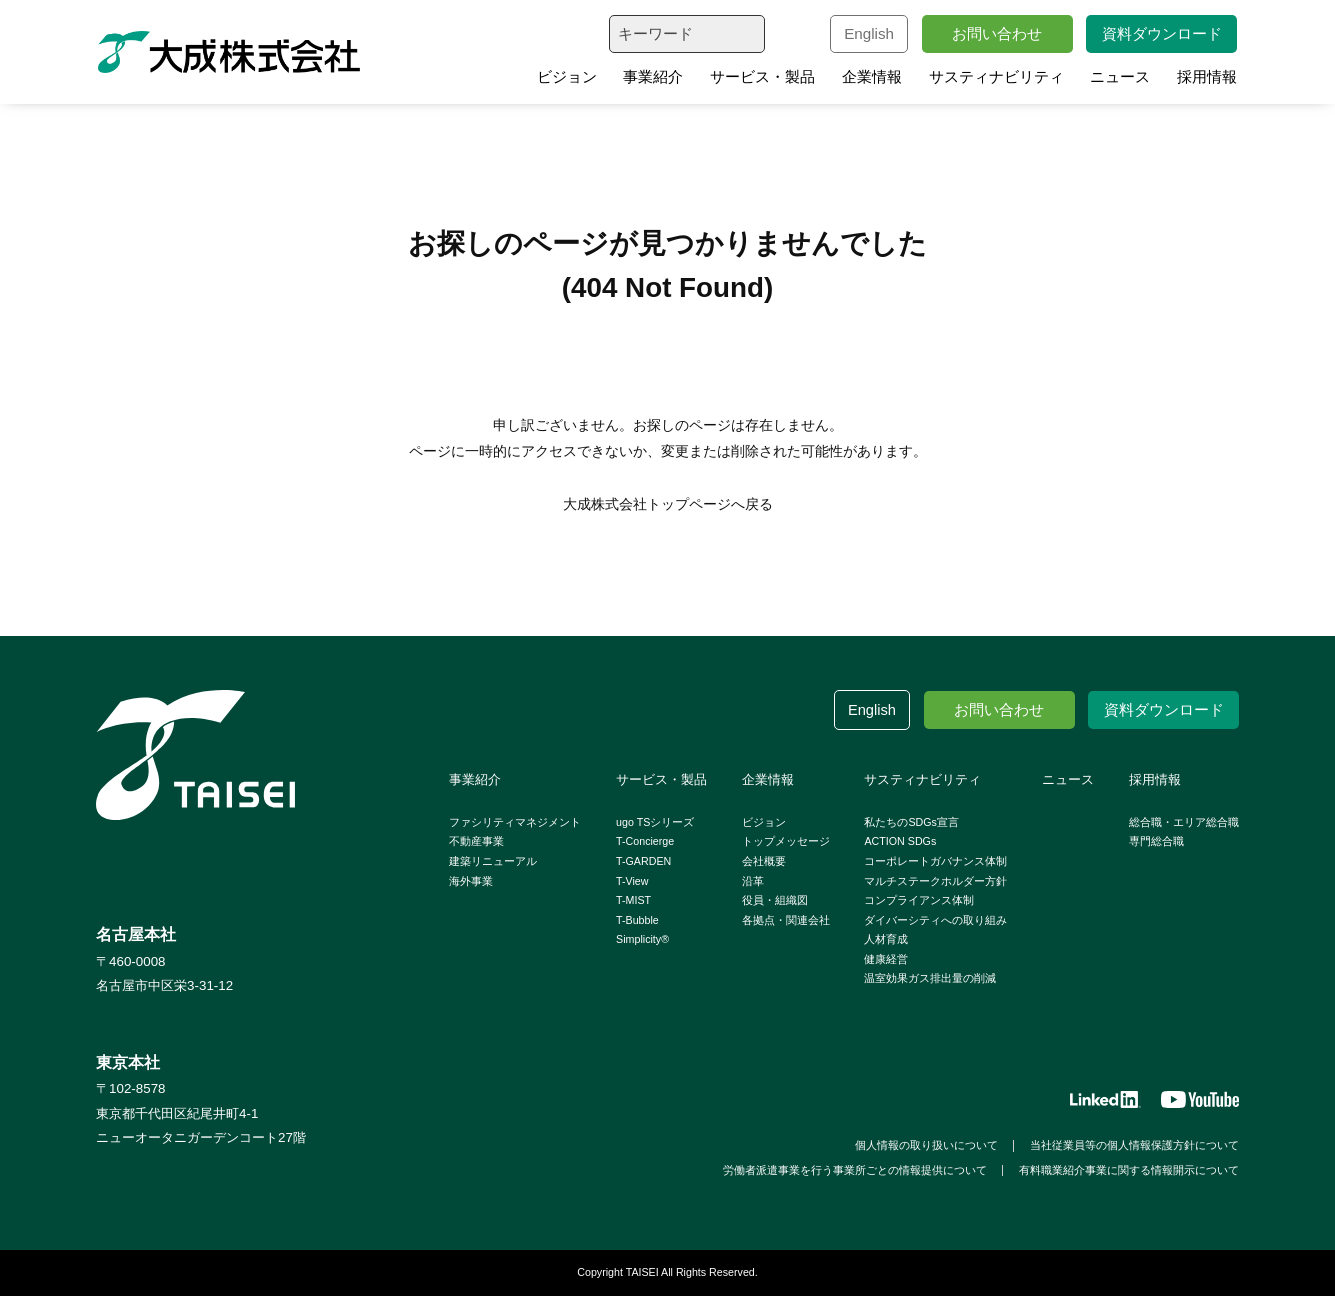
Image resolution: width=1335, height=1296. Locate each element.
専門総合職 (1156, 841)
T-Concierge (645, 841)
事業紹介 (653, 76)
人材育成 (886, 939)
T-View (632, 881)
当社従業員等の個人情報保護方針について (1134, 1145)
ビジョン (567, 76)
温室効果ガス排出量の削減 (930, 978)
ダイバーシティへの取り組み (935, 920)
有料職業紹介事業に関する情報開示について (1129, 1170)
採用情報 (1207, 76)
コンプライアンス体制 (919, 900)
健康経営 (886, 959)
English (869, 33)
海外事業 (471, 881)
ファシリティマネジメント (515, 822)
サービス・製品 (762, 76)
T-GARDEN (643, 861)
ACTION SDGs (900, 841)
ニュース (1120, 76)
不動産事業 (476, 841)
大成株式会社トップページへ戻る (668, 504)
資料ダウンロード (1162, 33)
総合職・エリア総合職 (1184, 822)
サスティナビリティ (996, 76)
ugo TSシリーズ (655, 822)
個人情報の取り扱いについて (926, 1145)
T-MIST (633, 900)
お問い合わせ (997, 33)
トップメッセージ (786, 841)
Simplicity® (642, 939)
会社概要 (764, 861)
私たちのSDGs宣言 (911, 822)
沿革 (753, 881)
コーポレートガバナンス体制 (935, 861)
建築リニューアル (493, 861)
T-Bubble (637, 920)
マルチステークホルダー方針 (935, 881)
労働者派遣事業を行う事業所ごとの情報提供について (855, 1170)
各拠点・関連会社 (786, 920)
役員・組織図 (775, 900)
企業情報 (872, 76)
